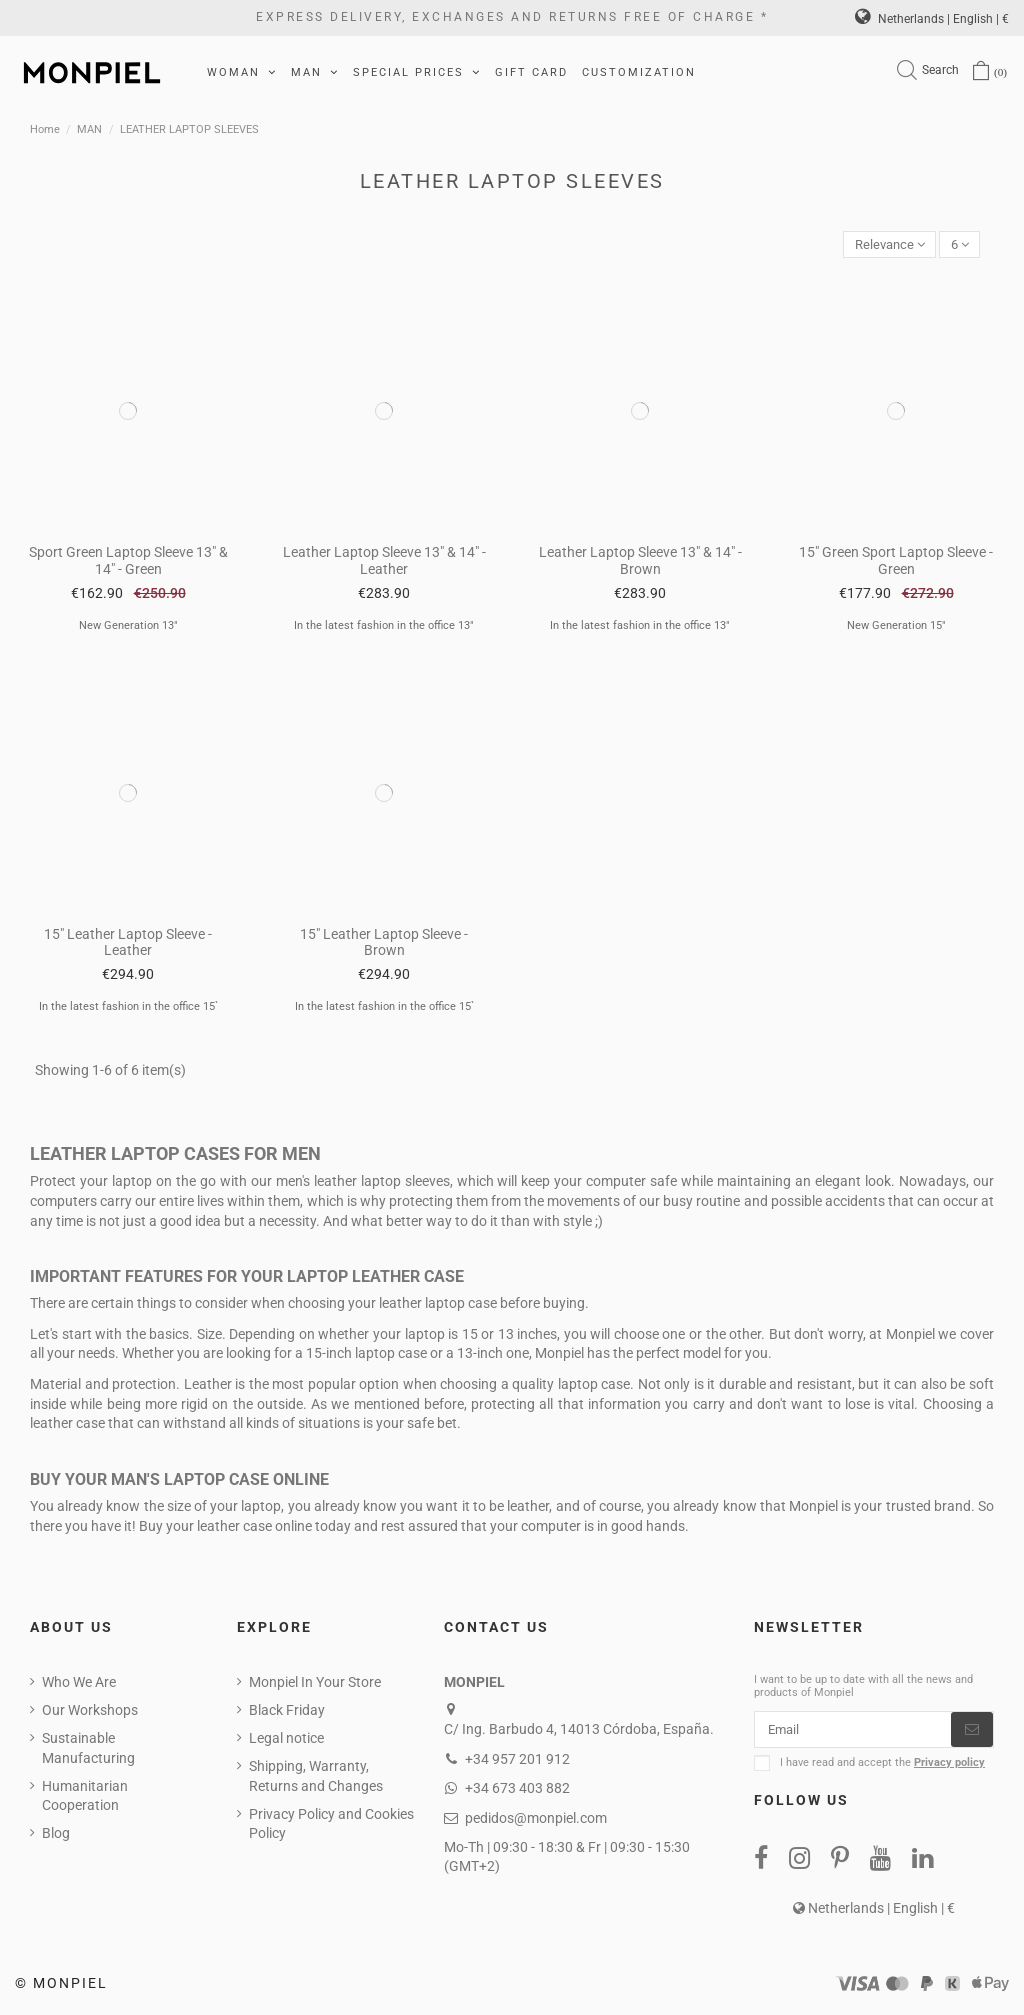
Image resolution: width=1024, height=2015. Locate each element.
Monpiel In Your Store (315, 1684)
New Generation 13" (128, 627)
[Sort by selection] (882, 245)
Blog (56, 1835)
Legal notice (286, 1740)
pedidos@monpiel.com (536, 1819)
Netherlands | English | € (932, 19)
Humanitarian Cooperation (85, 1797)
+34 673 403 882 (517, 1790)
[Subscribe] (972, 1733)
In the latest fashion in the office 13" (384, 627)
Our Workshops (90, 1712)
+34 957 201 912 (517, 1760)
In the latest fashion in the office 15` (128, 1008)
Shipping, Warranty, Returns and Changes (316, 1778)
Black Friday (287, 1712)
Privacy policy (949, 1767)
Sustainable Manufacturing (88, 1750)
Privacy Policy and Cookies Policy (331, 1825)
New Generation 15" (896, 627)
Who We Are (79, 1684)
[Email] (853, 1733)
